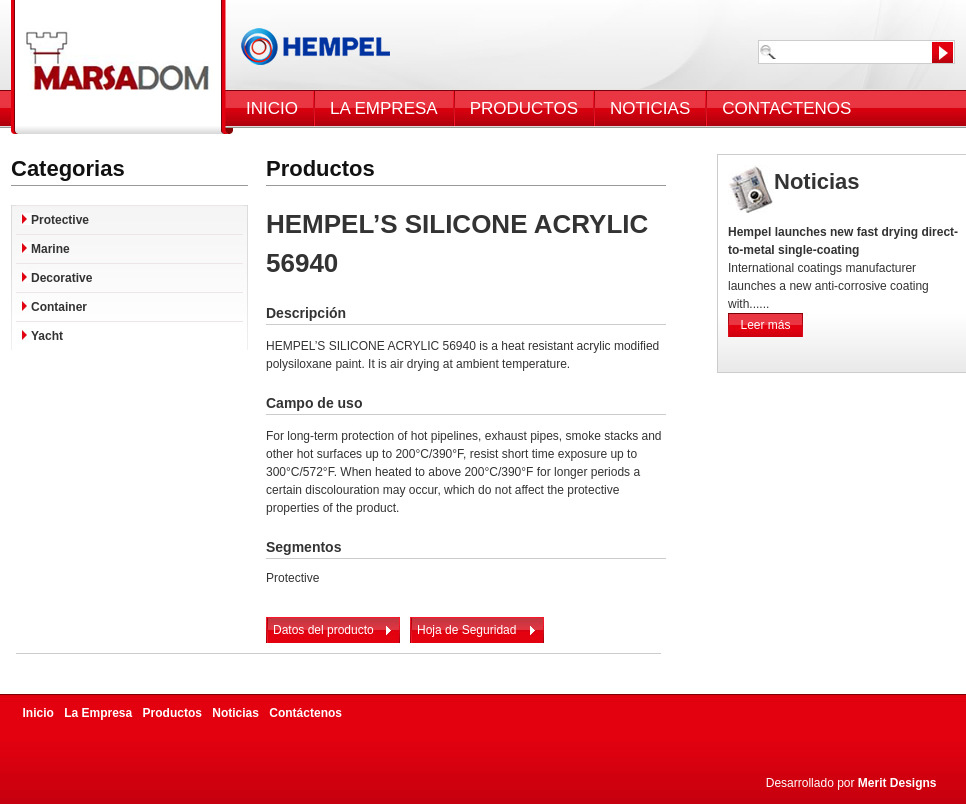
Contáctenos (305, 713)
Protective (60, 220)
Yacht (47, 336)
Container (59, 307)
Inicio (38, 713)
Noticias (235, 713)
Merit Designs (897, 783)
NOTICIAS (650, 108)
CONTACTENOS (786, 108)
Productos (172, 713)
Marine (50, 249)
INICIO (272, 108)
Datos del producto (323, 630)
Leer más (765, 325)
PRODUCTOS (524, 108)
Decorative (61, 278)
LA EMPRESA (384, 108)
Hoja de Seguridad (466, 630)
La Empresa (98, 713)
